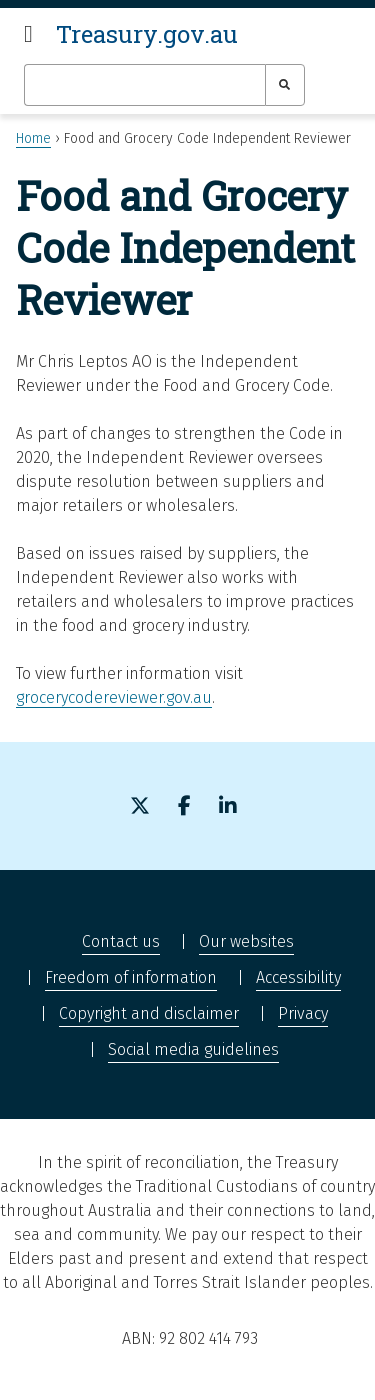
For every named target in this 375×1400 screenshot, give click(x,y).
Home (33, 138)
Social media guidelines (193, 1049)
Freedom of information (131, 977)
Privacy (303, 1013)
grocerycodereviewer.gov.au (114, 697)
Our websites (246, 941)
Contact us (121, 941)
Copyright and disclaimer (149, 1013)
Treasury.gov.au (147, 34)
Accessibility (298, 977)
